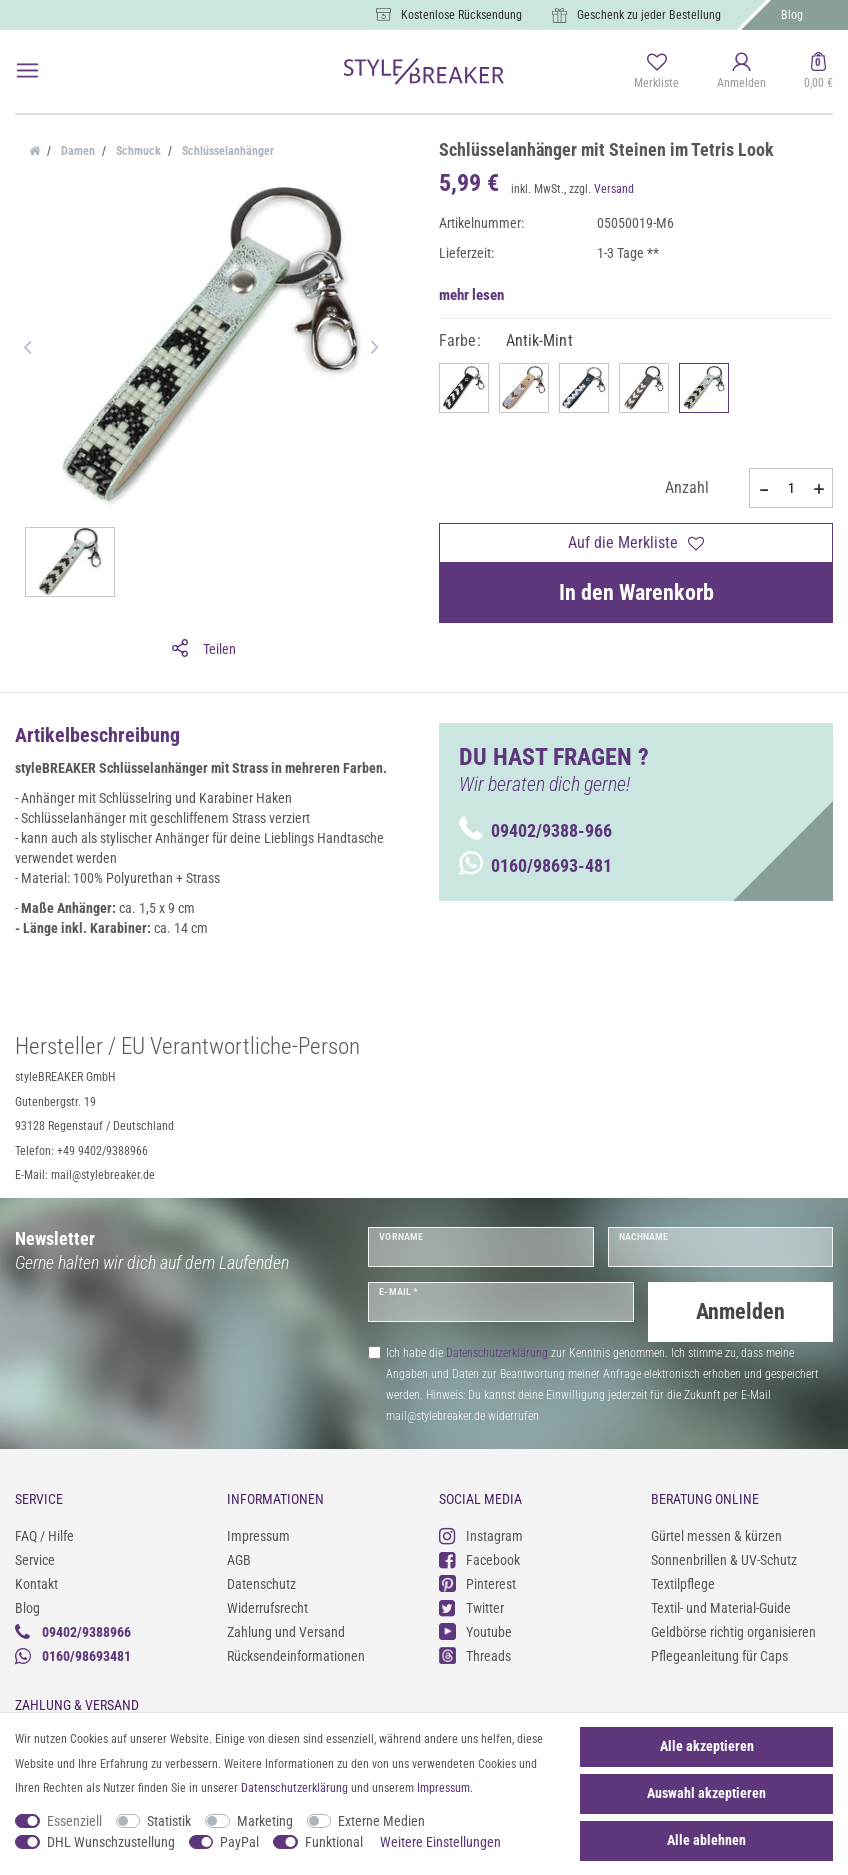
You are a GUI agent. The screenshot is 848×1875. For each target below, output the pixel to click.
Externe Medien (381, 1821)
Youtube (475, 1630)
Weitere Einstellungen (440, 1842)
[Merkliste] (656, 72)
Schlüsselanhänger (226, 151)
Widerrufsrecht (267, 1606)
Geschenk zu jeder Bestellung (649, 15)
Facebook (479, 1558)
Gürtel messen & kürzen (716, 1534)
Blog (792, 15)
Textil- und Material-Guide (721, 1606)
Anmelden (740, 1311)
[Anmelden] (741, 72)
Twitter (471, 1606)
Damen (76, 151)
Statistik (169, 1821)
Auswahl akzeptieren (706, 1793)
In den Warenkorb (636, 592)
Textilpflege (683, 1582)
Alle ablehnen (706, 1840)
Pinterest (477, 1582)
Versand (614, 189)
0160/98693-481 (535, 865)
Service (35, 1558)
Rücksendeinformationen (296, 1654)
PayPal (239, 1842)
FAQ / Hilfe (44, 1534)
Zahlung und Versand (286, 1630)
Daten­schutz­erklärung (294, 1788)
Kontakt (36, 1582)
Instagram (481, 1534)
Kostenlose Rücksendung (461, 15)
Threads (475, 1654)
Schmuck (137, 151)
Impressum (258, 1534)
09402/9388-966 (535, 830)
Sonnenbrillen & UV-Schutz (724, 1558)
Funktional (334, 1842)
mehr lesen (471, 295)
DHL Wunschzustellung (111, 1842)
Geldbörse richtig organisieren (733, 1630)
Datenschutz (261, 1582)
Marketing (265, 1821)
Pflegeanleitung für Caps (719, 1654)
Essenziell (74, 1821)
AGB (239, 1558)
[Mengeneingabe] (791, 488)
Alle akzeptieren (707, 1746)
